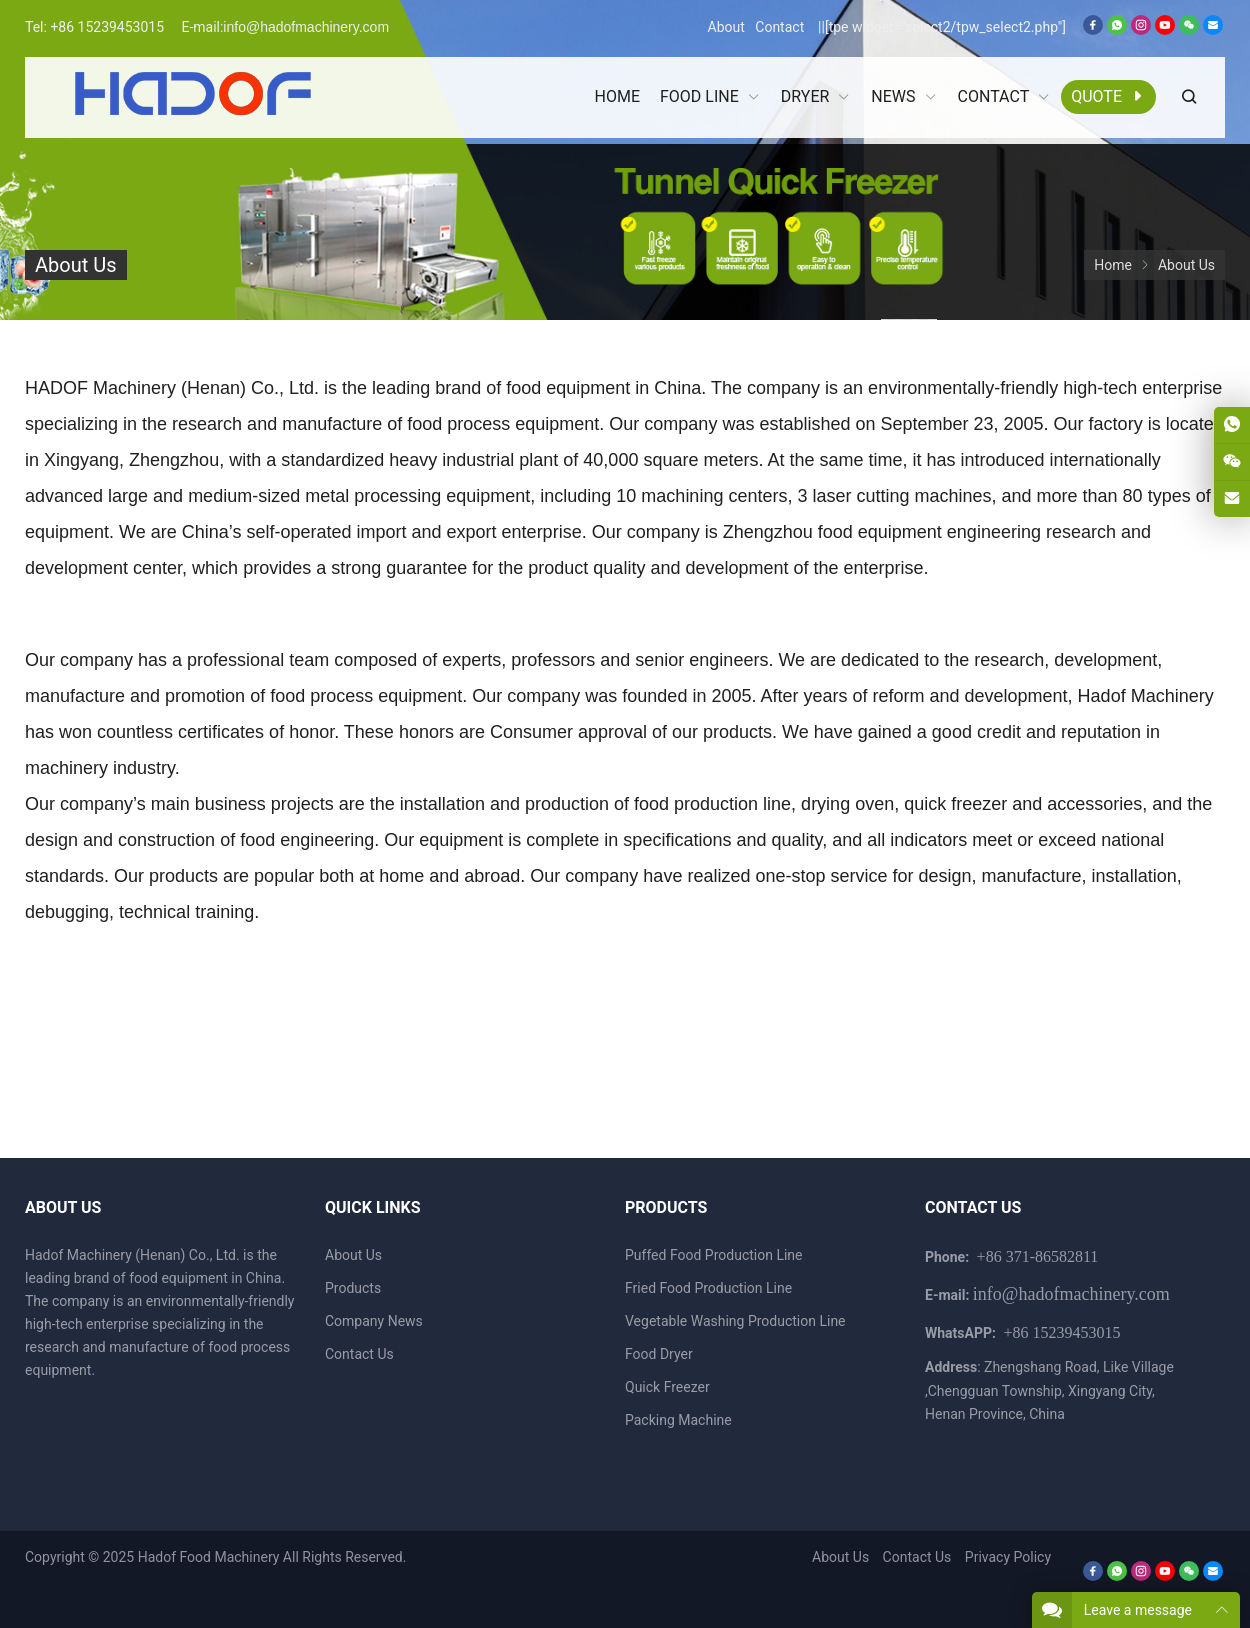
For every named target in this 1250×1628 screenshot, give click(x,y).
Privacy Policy (1008, 1557)
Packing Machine (678, 1420)
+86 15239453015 (107, 27)
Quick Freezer (667, 1387)
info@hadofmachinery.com (306, 27)
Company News (374, 1321)
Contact (779, 27)
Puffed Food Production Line (713, 1255)
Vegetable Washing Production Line (735, 1321)
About (726, 27)
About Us (353, 1255)
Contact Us (359, 1354)
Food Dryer (659, 1354)
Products (353, 1288)
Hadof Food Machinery (209, 1557)
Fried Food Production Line (708, 1288)
